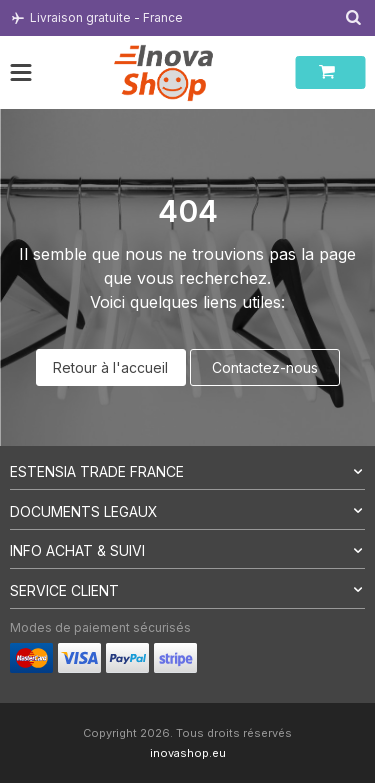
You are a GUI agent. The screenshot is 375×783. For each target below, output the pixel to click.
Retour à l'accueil (110, 367)
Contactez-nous (265, 367)
